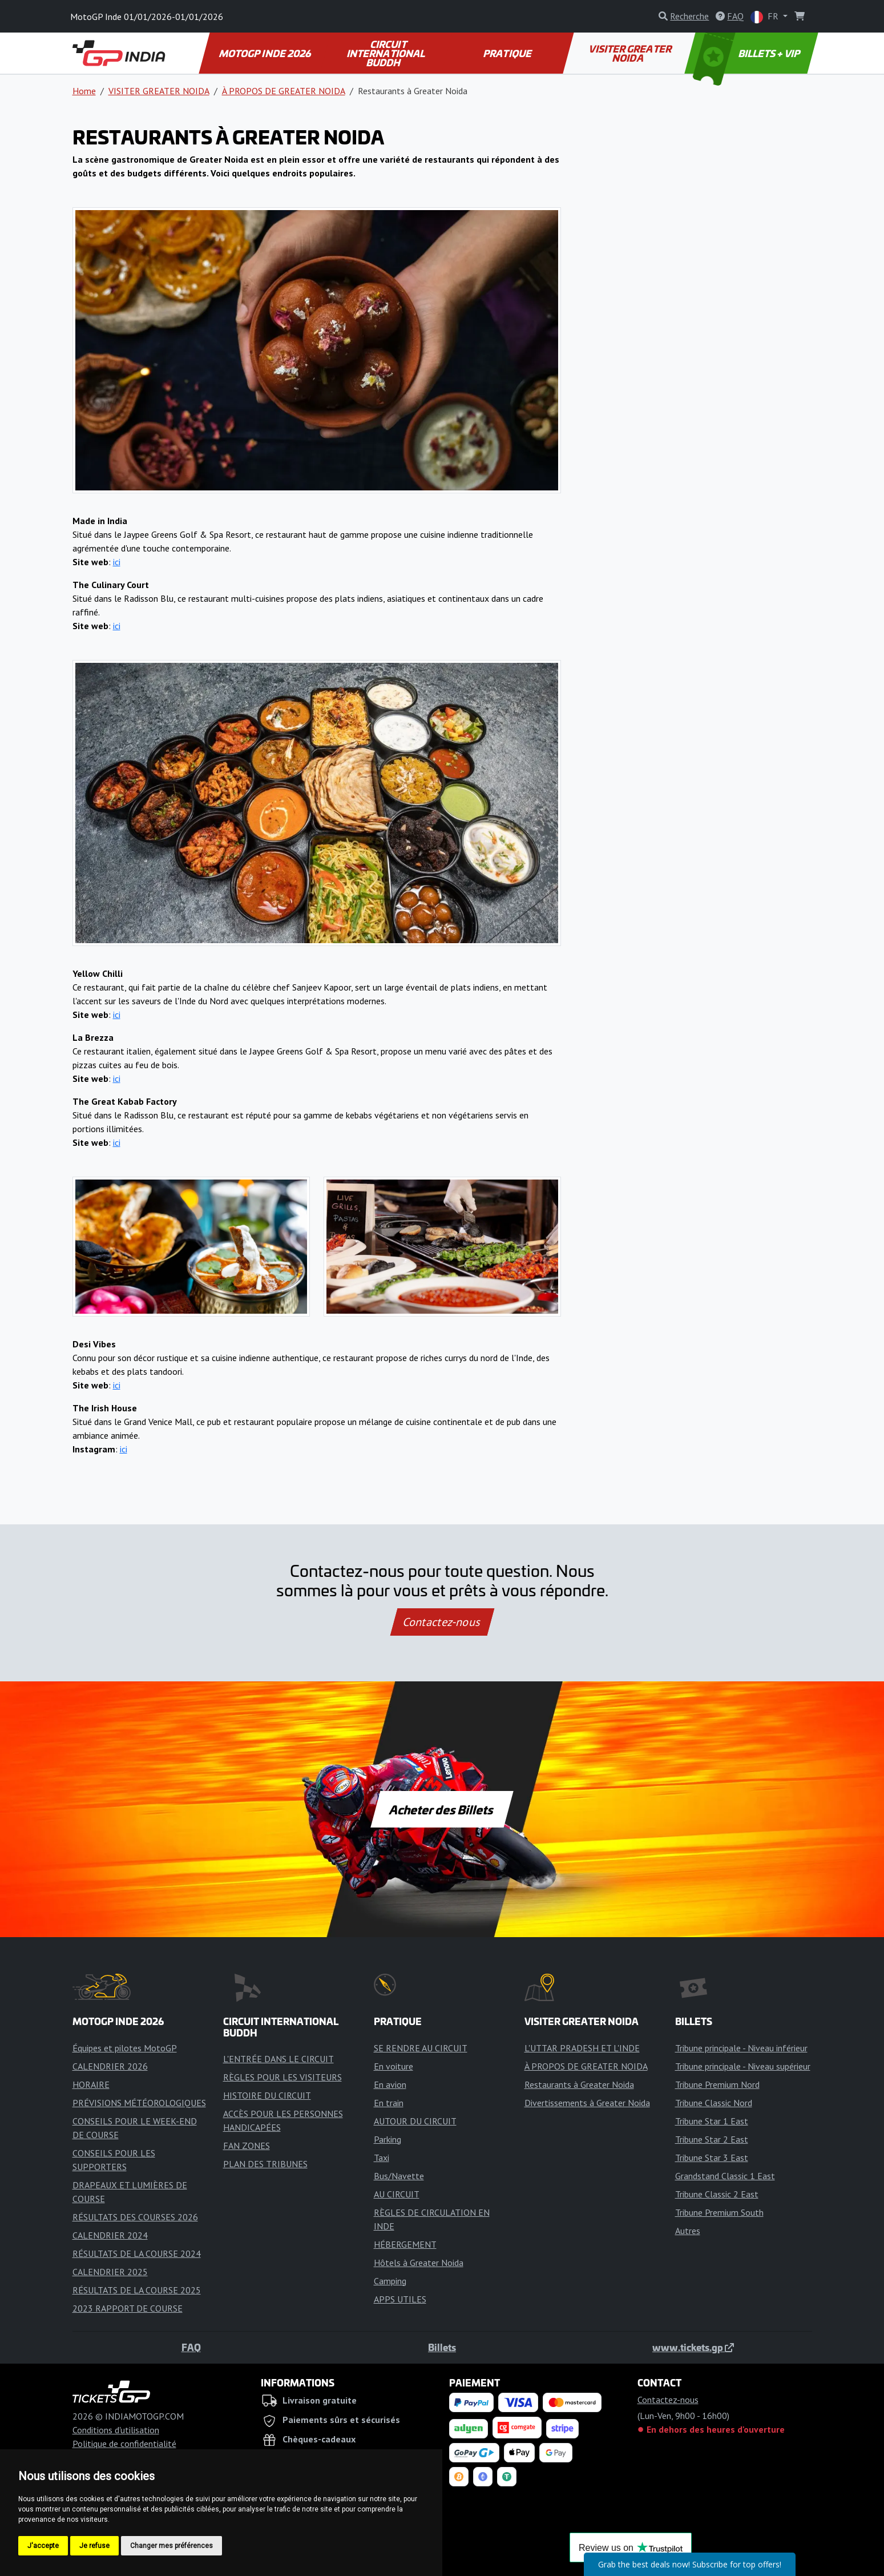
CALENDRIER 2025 (110, 2271)
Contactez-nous (441, 1622)
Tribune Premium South (719, 2212)
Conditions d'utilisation (115, 2430)
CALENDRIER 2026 (110, 2066)
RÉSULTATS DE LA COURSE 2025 (136, 2290)
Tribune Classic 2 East (716, 2194)
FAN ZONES (246, 2145)
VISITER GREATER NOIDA (631, 53)
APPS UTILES (400, 2299)
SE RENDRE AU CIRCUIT (420, 2048)
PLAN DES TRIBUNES (265, 2164)
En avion (390, 2084)
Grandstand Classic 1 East (725, 2175)
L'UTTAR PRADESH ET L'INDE (582, 2048)
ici (116, 561)
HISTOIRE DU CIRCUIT (267, 2095)
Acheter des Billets (442, 1809)
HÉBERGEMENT (405, 2244)
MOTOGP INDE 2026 (265, 53)
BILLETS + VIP (747, 53)
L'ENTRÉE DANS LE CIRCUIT (278, 2058)
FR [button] (765, 16)
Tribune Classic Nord (713, 2102)
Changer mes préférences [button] (171, 2546)
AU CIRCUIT (396, 2194)
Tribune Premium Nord (717, 2084)
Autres (687, 2230)
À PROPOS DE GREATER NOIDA (283, 90)
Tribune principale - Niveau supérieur (742, 2066)
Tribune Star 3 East (711, 2157)
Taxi (381, 2157)
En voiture (393, 2066)
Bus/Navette (399, 2175)
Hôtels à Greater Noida (418, 2262)
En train (388, 2102)
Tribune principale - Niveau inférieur (741, 2048)
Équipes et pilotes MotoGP (124, 2048)
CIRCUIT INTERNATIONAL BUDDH (387, 53)
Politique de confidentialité (124, 2443)
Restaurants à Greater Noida (579, 2084)
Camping (390, 2281)
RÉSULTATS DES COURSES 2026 (135, 2217)
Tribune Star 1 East (711, 2121)
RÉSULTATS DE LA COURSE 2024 (136, 2253)
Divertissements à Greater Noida (587, 2102)
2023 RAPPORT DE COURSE (127, 2308)
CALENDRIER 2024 (110, 2235)
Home (84, 90)
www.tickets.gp (693, 2347)
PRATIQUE (508, 53)
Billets (442, 2347)
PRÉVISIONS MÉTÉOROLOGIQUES (139, 2102)
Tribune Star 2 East (711, 2139)
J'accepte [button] (43, 2546)
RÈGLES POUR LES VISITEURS (282, 2077)
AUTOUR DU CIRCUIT (415, 2121)
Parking (387, 2139)
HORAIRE (91, 2084)
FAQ (191, 2347)
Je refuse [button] (94, 2546)
